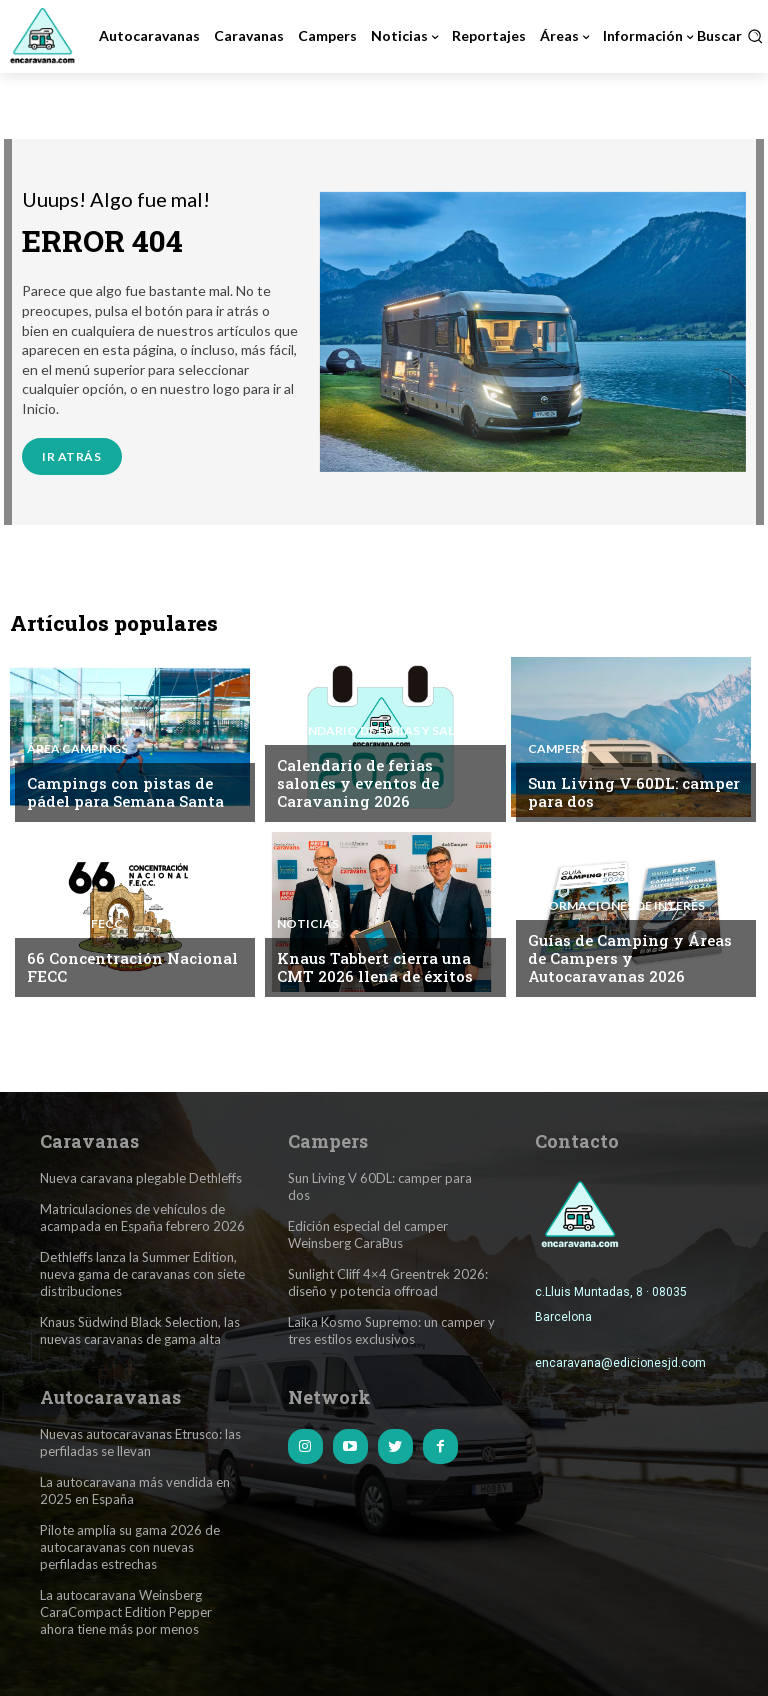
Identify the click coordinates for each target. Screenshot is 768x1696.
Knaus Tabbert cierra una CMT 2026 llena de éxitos (374, 967)
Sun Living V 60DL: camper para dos (633, 792)
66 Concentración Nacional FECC (132, 967)
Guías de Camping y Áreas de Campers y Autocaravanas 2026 (629, 958)
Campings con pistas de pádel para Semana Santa (125, 792)
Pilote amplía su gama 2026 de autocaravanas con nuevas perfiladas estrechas (130, 1545)
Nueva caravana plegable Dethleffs (141, 1178)
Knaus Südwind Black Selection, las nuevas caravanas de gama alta (140, 1329)
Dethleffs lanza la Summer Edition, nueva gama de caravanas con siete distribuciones (142, 1273)
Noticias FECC (74, 924)
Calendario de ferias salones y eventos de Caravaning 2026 (358, 783)
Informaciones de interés (615, 906)
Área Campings (77, 749)
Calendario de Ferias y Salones (381, 731)
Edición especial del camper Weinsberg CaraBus (368, 1233)
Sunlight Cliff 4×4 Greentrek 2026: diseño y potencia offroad (388, 1281)
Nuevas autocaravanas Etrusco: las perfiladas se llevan (140, 1441)
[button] (730, 36)
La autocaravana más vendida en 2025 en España (135, 1489)
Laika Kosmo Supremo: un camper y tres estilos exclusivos (391, 1329)
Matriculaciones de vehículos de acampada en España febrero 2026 (142, 1217)
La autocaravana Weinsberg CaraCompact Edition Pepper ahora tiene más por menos (126, 1610)
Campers (557, 749)
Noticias (307, 924)
